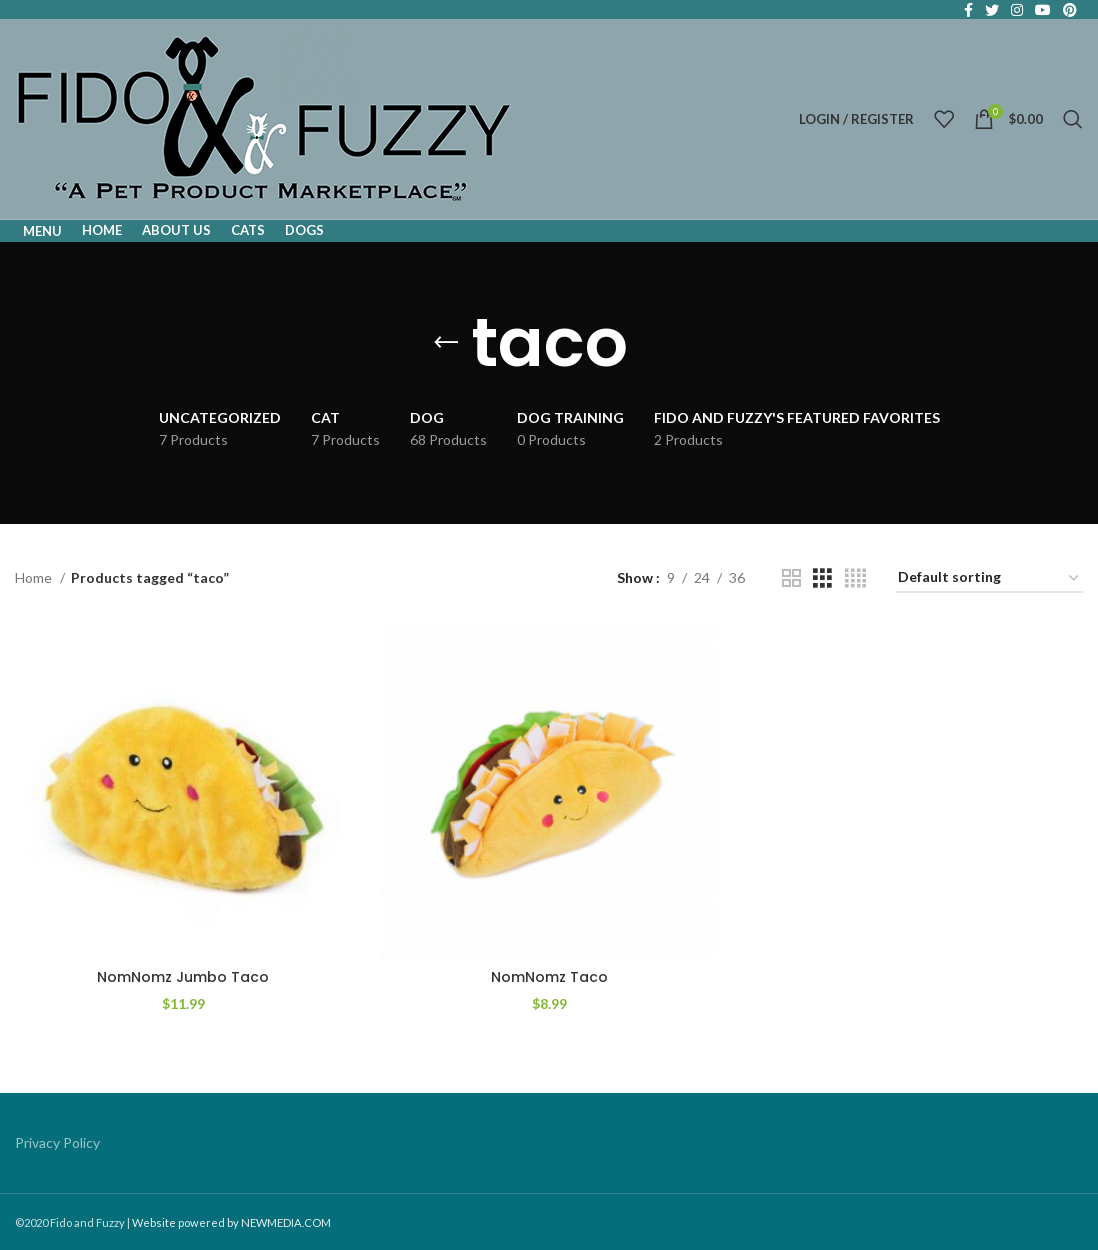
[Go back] (446, 343)
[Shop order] (989, 578)
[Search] (1073, 119)
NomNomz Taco (549, 977)
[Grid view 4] (855, 578)
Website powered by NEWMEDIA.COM (231, 1222)
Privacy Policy (57, 1142)
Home (35, 577)
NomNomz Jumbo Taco (183, 977)
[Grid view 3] (822, 578)
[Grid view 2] (791, 578)
